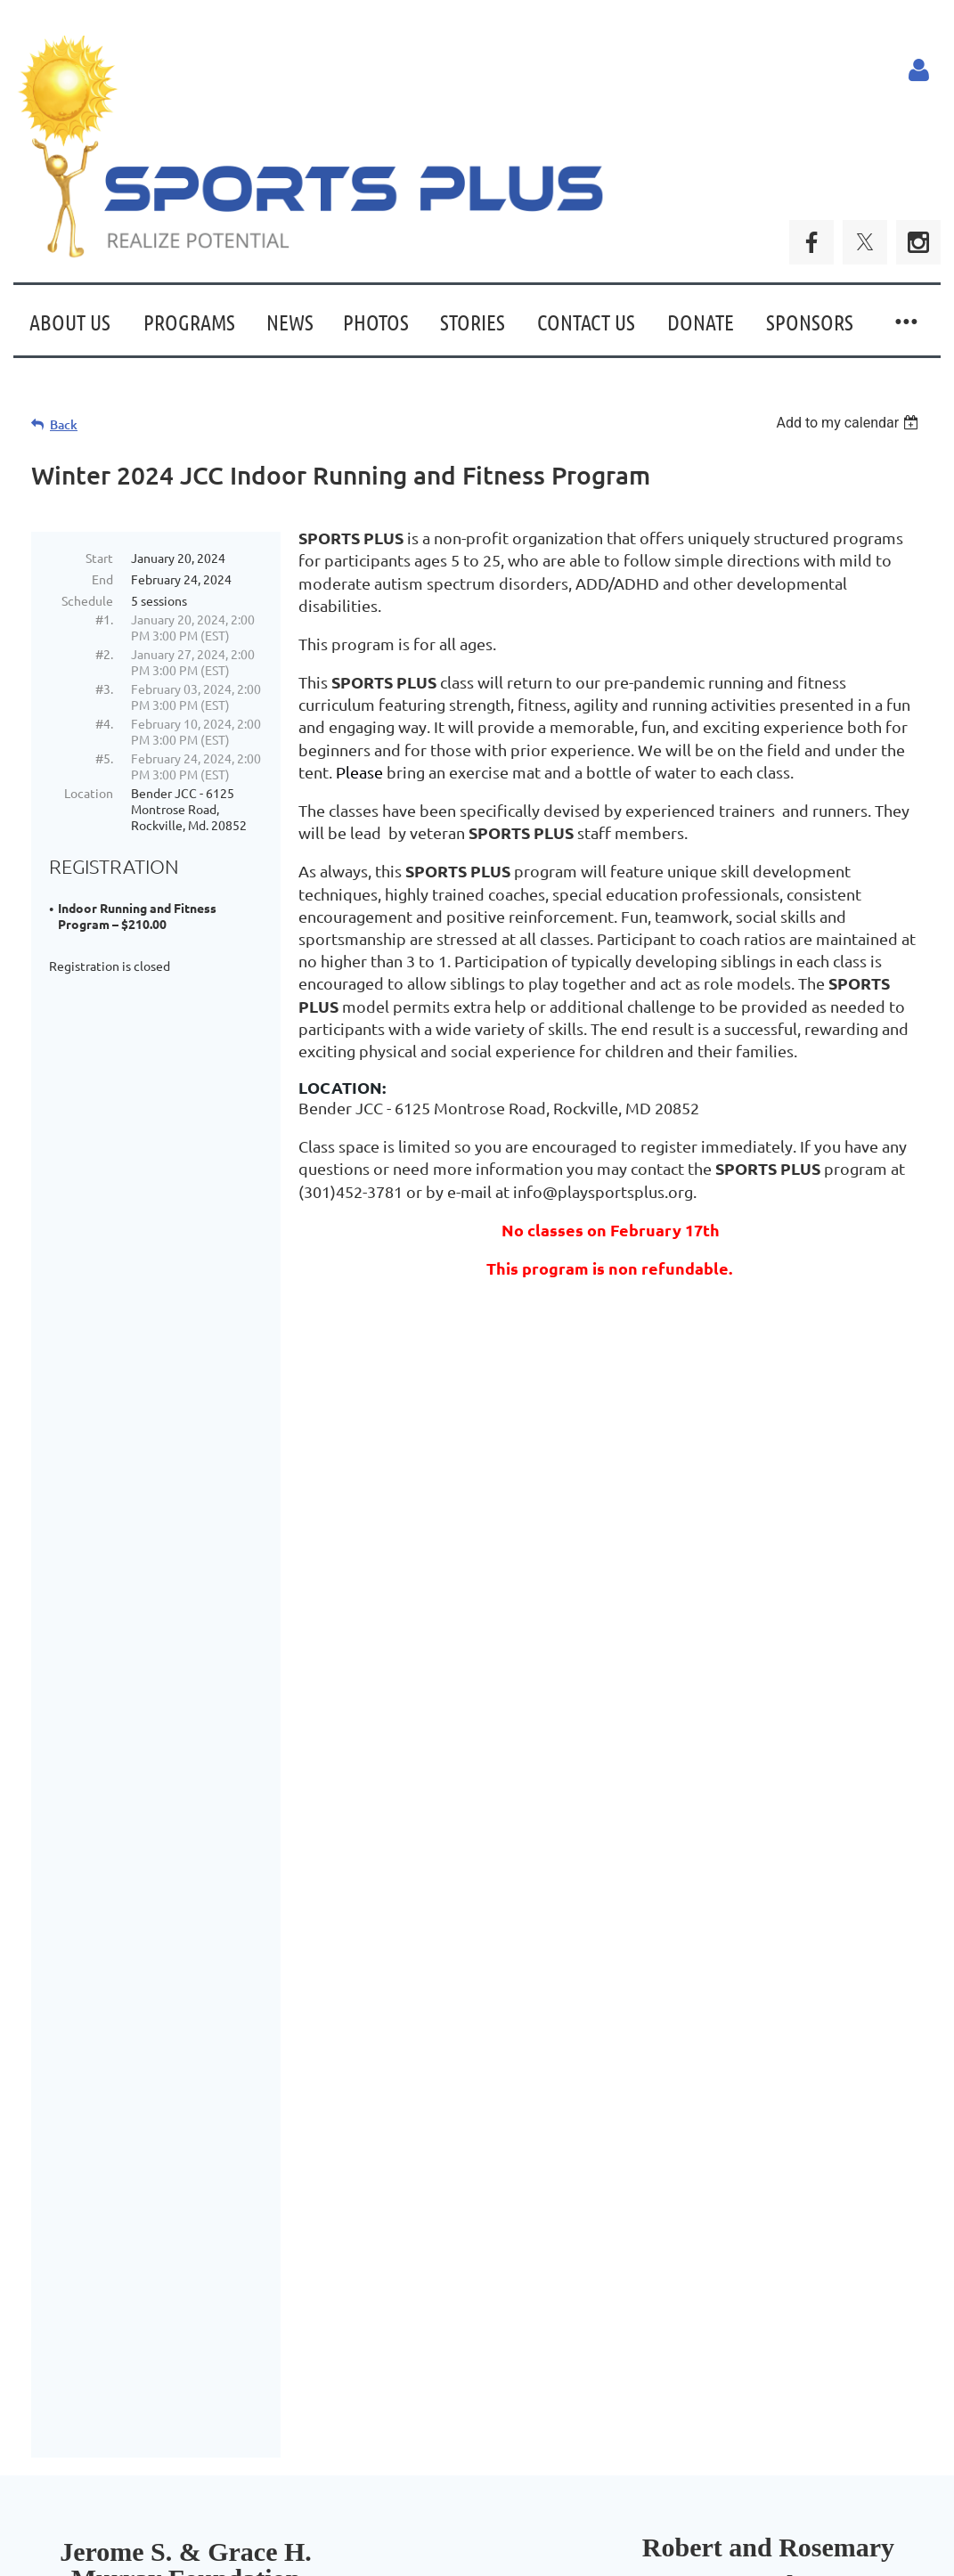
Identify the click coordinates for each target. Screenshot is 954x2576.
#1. (104, 619)
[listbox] (849, 423)
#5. (104, 758)
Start (99, 558)
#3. (104, 689)
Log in (918, 70)
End (102, 579)
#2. (104, 654)
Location (88, 793)
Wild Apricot (728, 2530)
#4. (104, 723)
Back (63, 424)
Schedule (87, 600)
